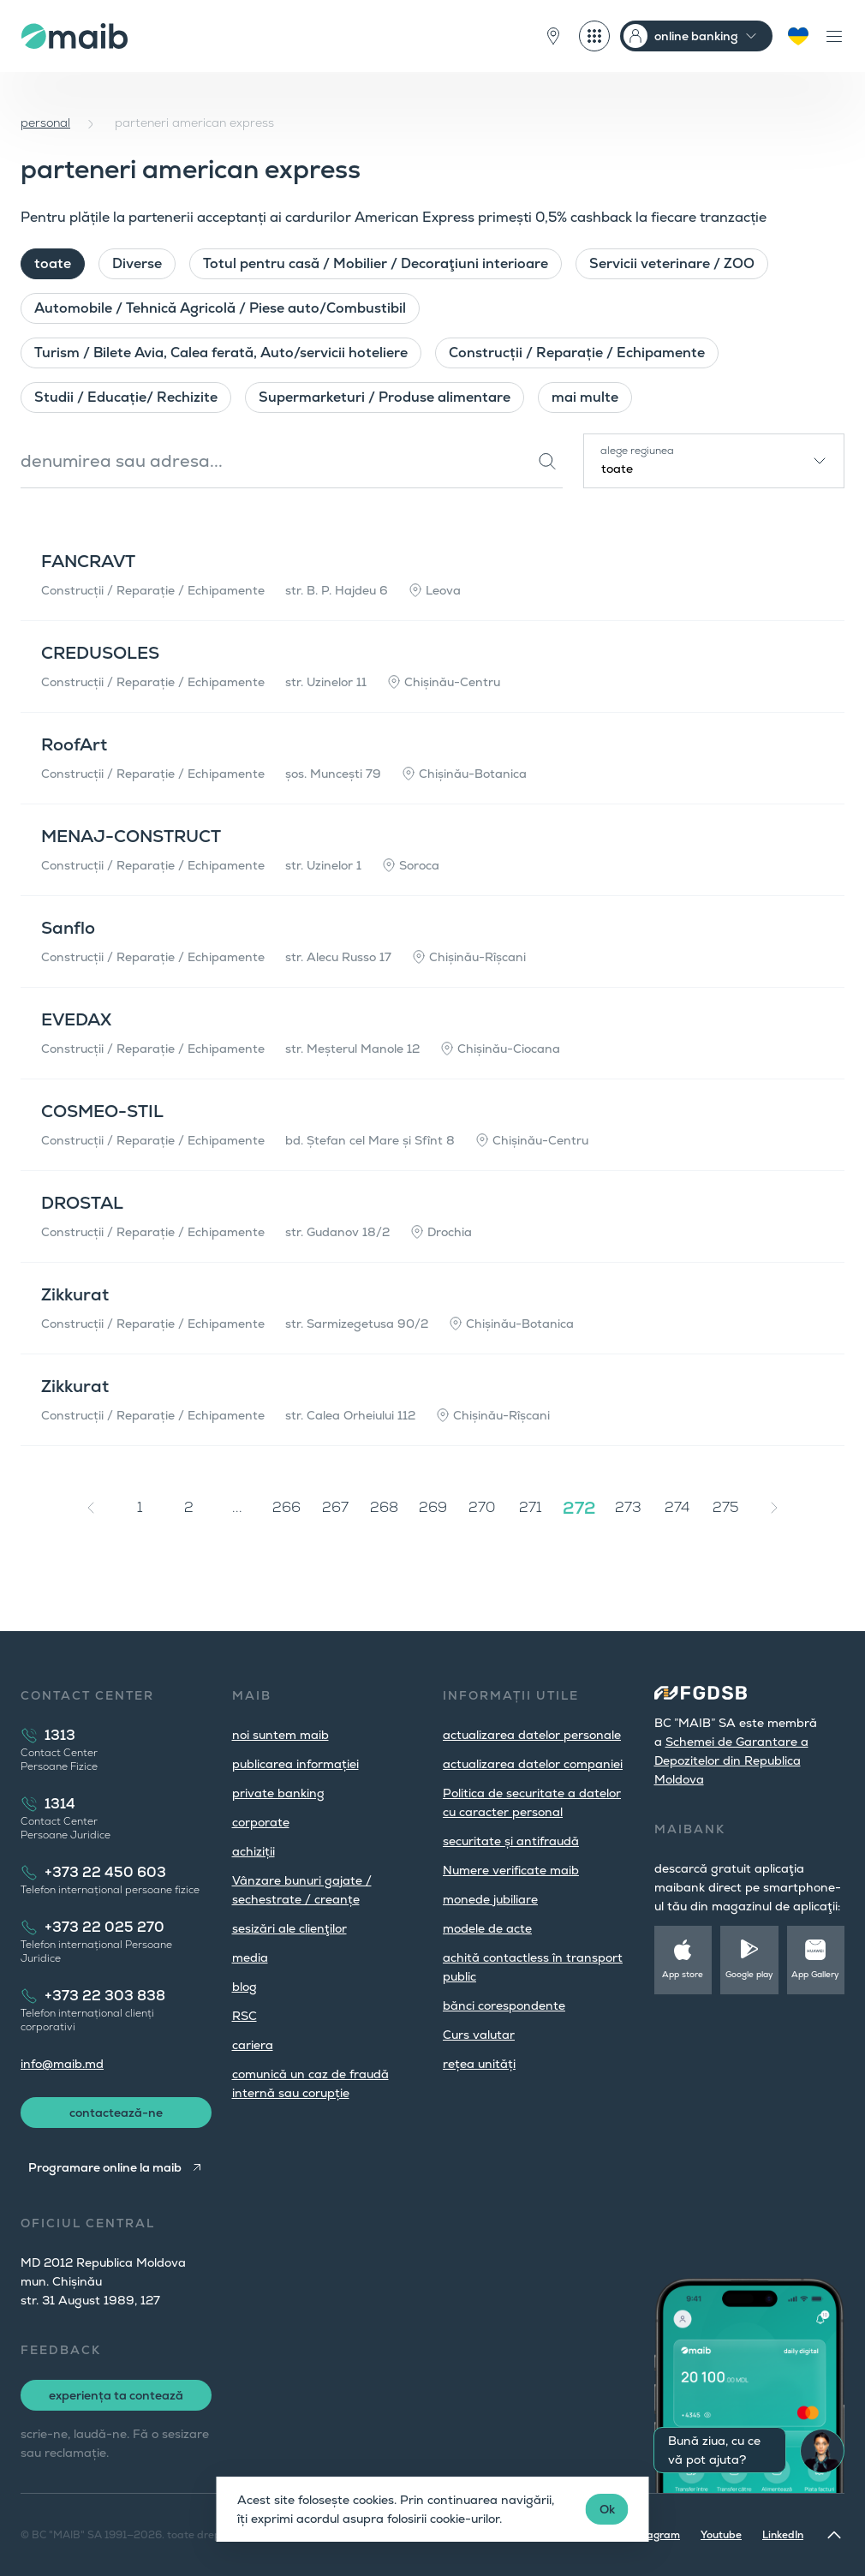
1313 (60, 1735)
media (250, 1957)
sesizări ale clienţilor (289, 1928)
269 (433, 1507)
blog (244, 1986)
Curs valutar (479, 2034)
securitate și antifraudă (511, 1841)
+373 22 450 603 (105, 1872)
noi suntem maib (280, 1734)
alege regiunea (637, 450)
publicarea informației (295, 1764)
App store (682, 1974)
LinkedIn (782, 2535)
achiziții (253, 1851)
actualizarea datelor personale (532, 1734)
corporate (260, 1822)
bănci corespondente (504, 2005)
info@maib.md (62, 2063)
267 (335, 1507)
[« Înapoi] (90, 1507)
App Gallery (815, 1974)
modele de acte (487, 1928)
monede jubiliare (490, 1899)
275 (726, 1507)
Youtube (721, 2535)
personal (45, 122)
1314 (60, 1804)
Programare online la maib (105, 2167)
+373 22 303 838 (105, 1996)
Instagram (654, 2535)
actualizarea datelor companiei (533, 1764)
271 (530, 1507)
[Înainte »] (774, 1507)
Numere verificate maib (511, 1870)
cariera (252, 2045)
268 (384, 1507)
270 (481, 1507)
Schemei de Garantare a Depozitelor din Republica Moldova (731, 1760)
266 (286, 1507)
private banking (278, 1793)
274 (677, 1507)
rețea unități (479, 2063)
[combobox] (713, 460)
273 (628, 1507)
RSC (244, 2015)
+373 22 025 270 (104, 1927)
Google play (749, 1974)
